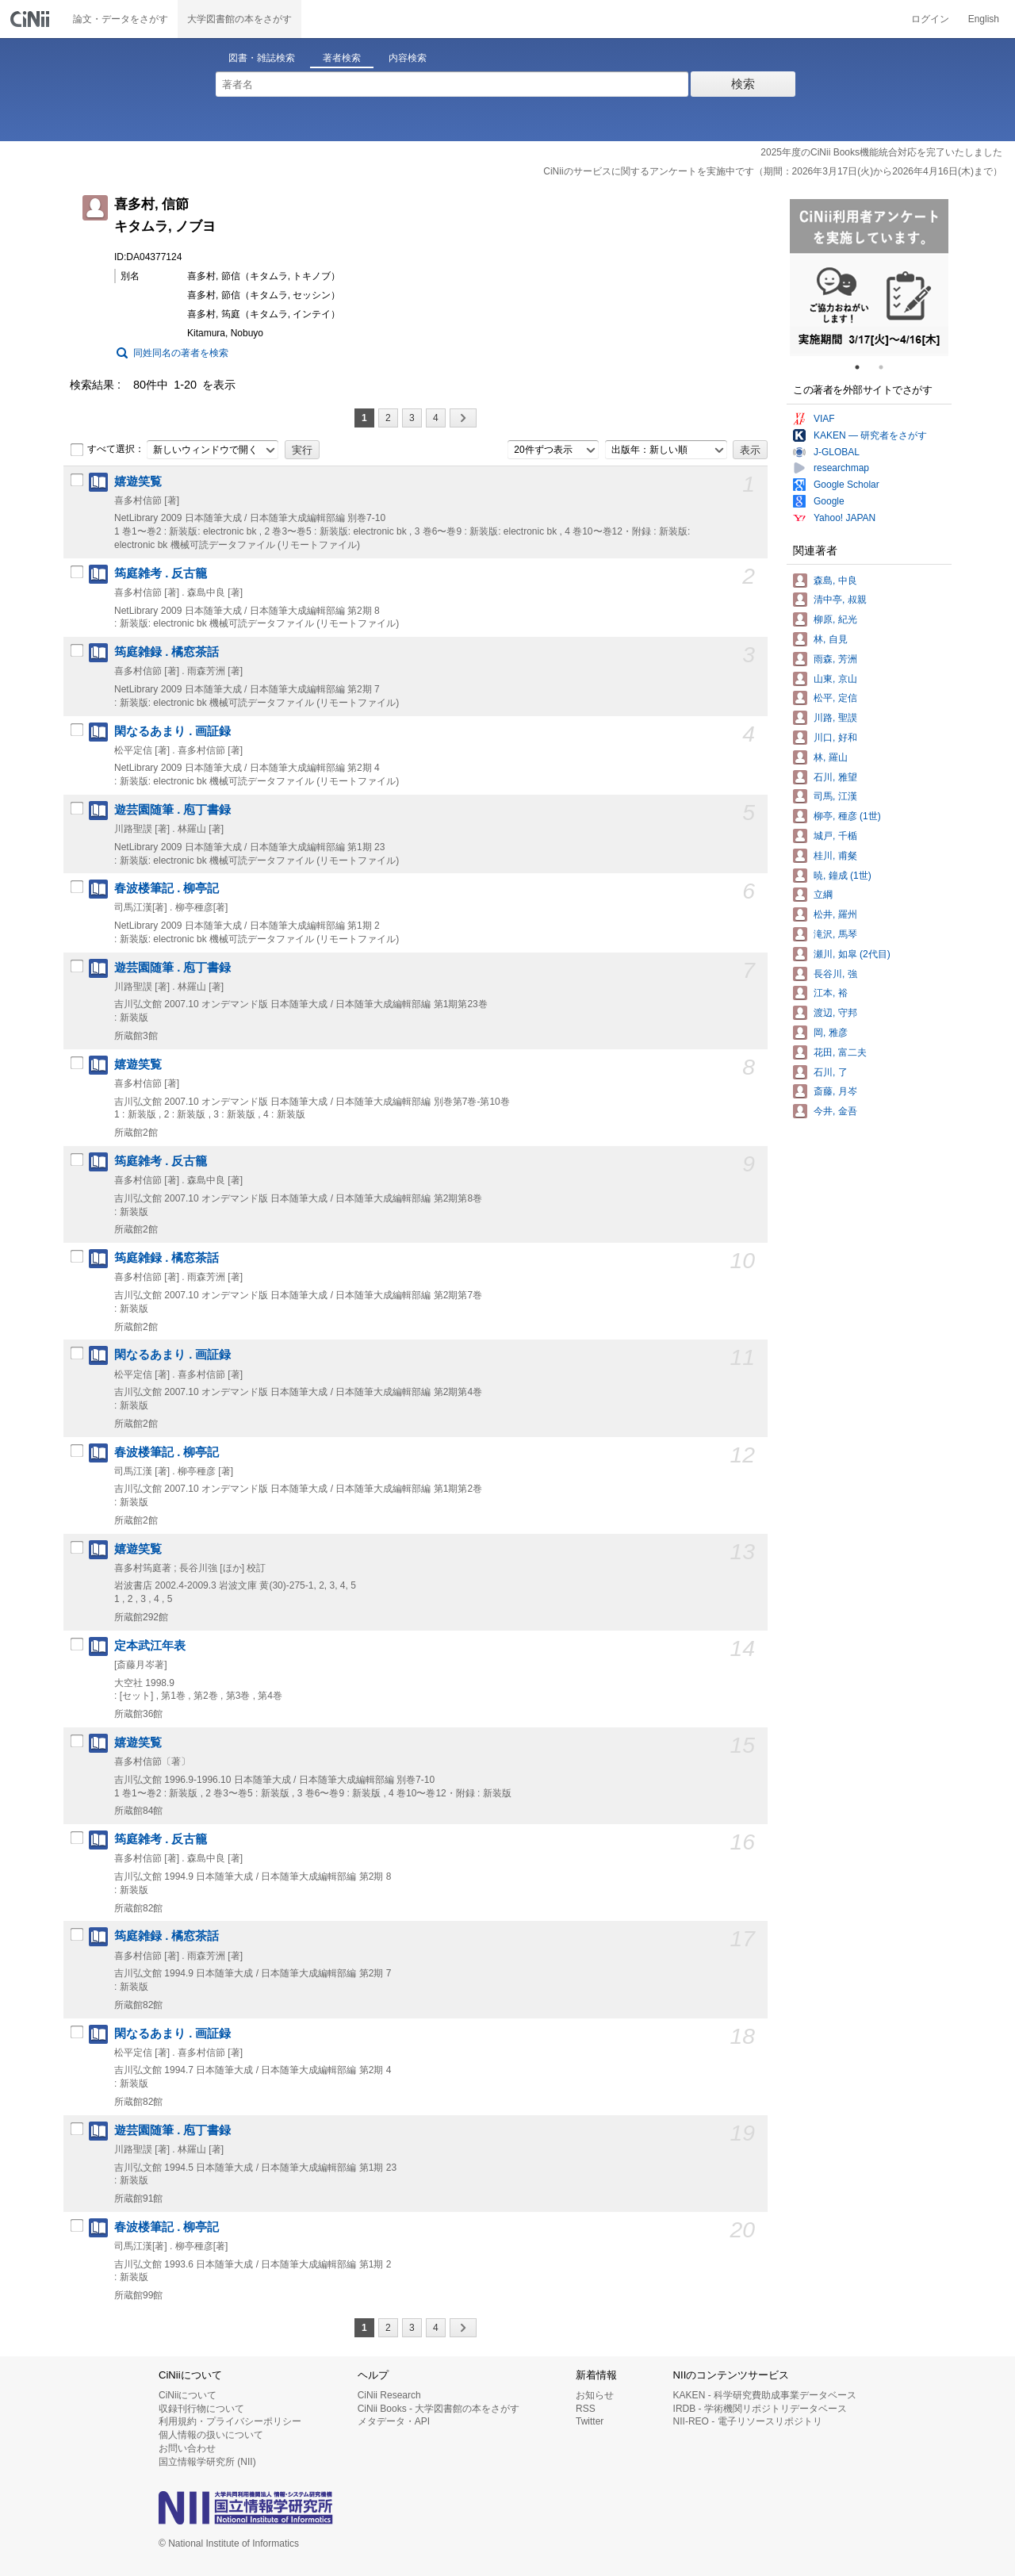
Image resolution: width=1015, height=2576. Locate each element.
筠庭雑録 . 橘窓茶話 (166, 652)
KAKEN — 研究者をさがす (870, 435)
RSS (586, 2408)
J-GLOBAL (837, 452)
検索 (743, 83)
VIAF (824, 418)
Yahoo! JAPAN (844, 517)
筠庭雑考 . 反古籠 (160, 573)
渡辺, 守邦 (835, 1012)
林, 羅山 (831, 757)
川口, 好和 (835, 737)
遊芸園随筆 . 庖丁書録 (172, 809)
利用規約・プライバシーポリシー (230, 2421)
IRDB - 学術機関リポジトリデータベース (760, 2408)
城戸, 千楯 (835, 835)
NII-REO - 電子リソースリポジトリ (747, 2421)
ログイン (930, 19)
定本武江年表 (150, 1645)
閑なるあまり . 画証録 (172, 731)
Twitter (589, 2421)
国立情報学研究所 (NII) (207, 2461)
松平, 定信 (835, 697)
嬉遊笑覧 (138, 481)
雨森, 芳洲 (835, 659)
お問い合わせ (187, 2448)
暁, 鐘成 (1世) (842, 875)
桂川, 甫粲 (835, 855)
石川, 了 (831, 1072)
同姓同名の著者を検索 (180, 352)
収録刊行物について (201, 2408)
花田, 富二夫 (840, 1052)
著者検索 (342, 57)
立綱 (823, 894)
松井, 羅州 (835, 914)
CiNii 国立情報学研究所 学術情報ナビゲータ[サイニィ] (31, 19)
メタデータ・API (394, 2421)
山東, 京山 (835, 678)
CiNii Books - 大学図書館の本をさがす (439, 2408)
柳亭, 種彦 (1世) (847, 816)
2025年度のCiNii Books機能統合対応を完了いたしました (881, 152)
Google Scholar (846, 484)
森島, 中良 (835, 580)
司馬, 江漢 (835, 796)
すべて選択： (107, 450)
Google (829, 501)
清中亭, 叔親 (840, 599)
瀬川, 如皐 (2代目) (852, 954)
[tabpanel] (869, 277)
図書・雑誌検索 (261, 57)
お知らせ (595, 2395)
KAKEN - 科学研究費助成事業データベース (764, 2395)
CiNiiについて (187, 2395)
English (983, 19)
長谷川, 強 (835, 973)
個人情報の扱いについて (211, 2434)
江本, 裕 (831, 993)
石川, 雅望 (835, 777)
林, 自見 (831, 639)
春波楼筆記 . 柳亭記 (166, 888)
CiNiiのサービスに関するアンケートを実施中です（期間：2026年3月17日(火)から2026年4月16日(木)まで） (772, 171)
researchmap (841, 467)
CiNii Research (389, 2395)
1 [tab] (863, 367)
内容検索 (408, 57)
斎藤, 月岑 (835, 1091)
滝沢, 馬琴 (835, 934)
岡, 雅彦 (831, 1032)
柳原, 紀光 (835, 619)
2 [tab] (887, 367)
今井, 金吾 (835, 1111)
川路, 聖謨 (835, 717)
